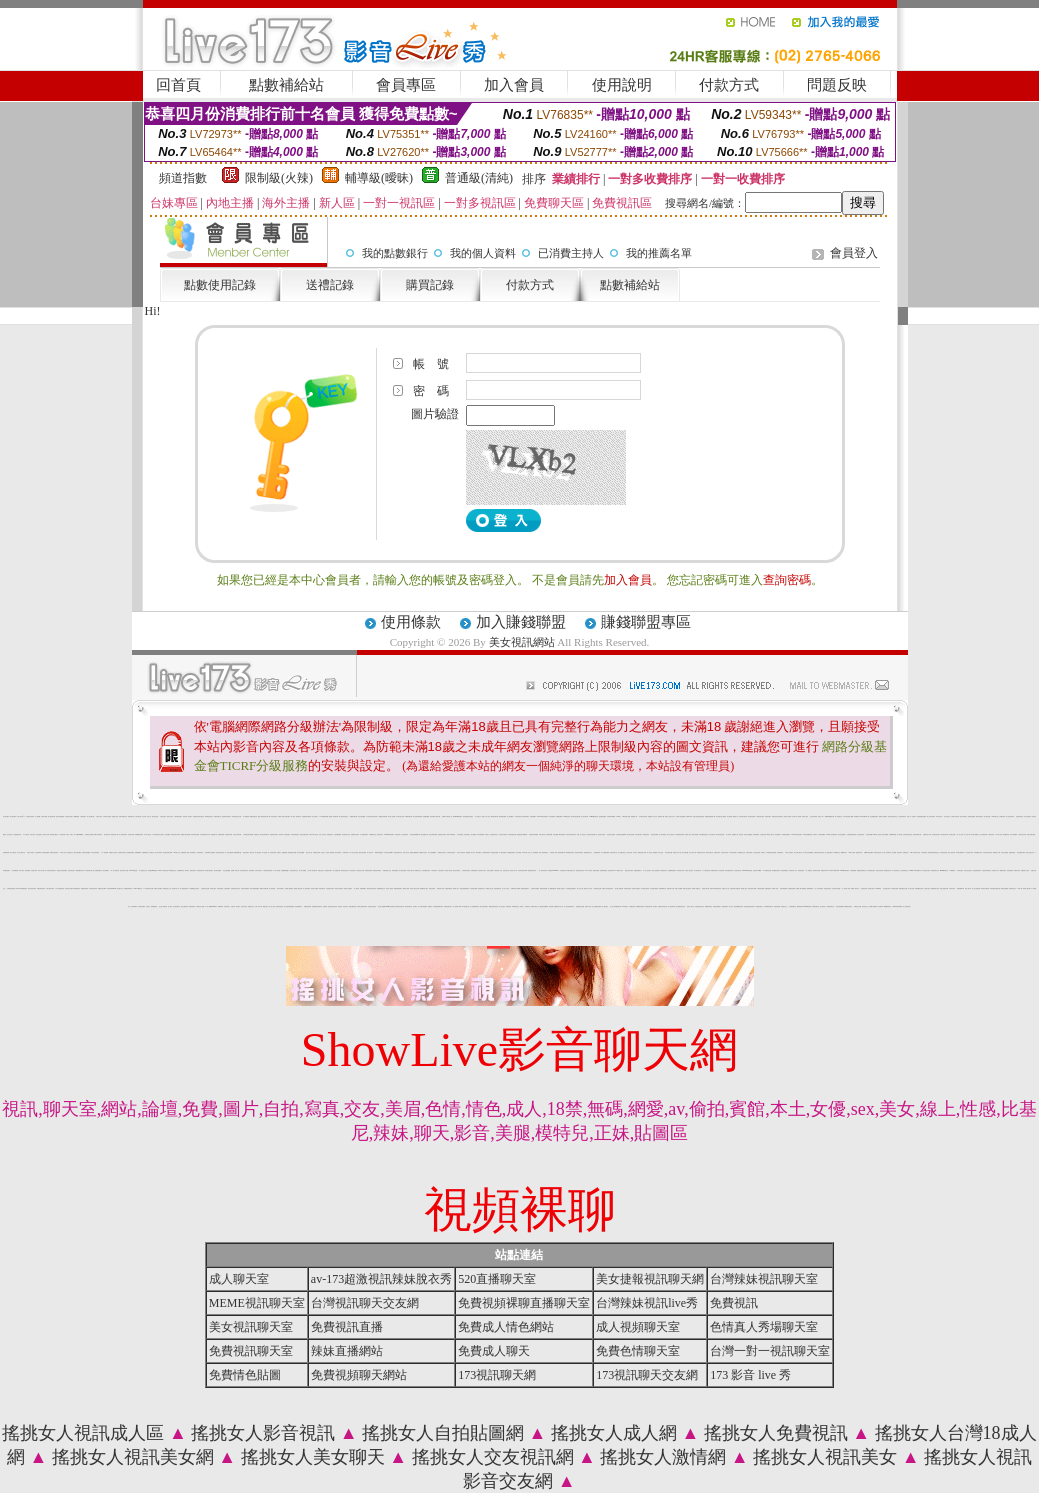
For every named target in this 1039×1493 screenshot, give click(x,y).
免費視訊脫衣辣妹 (532, 870)
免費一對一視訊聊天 (911, 816)
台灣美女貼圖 (44, 816)
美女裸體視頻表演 (874, 816)
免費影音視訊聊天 (580, 870)
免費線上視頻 (744, 888)
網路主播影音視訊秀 (493, 906)
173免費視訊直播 (767, 870)
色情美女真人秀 (995, 870)
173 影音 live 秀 (750, 1375)
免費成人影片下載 (677, 852)
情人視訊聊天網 (671, 906)
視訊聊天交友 (120, 888)
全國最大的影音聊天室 (819, 852)
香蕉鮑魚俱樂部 (130, 852)
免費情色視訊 (646, 834)
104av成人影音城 (877, 834)
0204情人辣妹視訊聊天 (831, 834)
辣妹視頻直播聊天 (786, 834)
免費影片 (279, 852)
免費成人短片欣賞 (588, 888)
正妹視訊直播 (763, 834)
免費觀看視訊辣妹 (139, 834)
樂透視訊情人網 (114, 834)
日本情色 (635, 852)
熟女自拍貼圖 (685, 852)
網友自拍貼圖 (695, 834)
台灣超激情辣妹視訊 (851, 834)
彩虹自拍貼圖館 (361, 816)
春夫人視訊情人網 (42, 870)
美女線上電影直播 (619, 888)
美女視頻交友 (823, 906)
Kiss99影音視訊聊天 (390, 834)
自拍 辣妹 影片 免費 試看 (229, 906)
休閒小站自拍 (406, 852)
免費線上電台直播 (298, 888)
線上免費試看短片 (829, 852)
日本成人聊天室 (147, 834)
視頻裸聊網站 (363, 888)
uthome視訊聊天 (845, 870)
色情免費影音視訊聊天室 (749, 906)
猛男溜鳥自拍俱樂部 (533, 834)
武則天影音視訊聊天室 (571, 834)
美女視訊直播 (987, 816)
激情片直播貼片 (280, 888)
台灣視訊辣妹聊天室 (986, 870)
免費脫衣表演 (717, 852)
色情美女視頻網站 (372, 906)
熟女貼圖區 (473, 834)
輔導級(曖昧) (379, 178)
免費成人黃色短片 (561, 888)
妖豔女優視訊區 (352, 906)
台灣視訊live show (111, 888)
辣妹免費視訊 (801, 870)
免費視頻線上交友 (387, 870)
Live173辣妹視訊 (451, 834)
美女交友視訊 (502, 906)
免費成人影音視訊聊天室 (607, 888)
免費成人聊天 (620, 870)
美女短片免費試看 (163, 906)
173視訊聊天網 (706, 870)
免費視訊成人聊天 (1025, 870)
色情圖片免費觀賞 (873, 906)
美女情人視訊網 (391, 816)
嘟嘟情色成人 (844, 852)
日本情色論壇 (460, 834)
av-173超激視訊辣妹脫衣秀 (381, 1279)
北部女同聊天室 (258, 870)
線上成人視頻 (272, 906)
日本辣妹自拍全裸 (643, 816)
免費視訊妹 (508, 906)
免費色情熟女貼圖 (580, 906)
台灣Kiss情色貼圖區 (868, 852)
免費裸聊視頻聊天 (672, 870)
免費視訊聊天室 (759, 906)
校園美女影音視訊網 (185, 834)
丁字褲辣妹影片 (345, 852)
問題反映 (837, 85)
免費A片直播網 (678, 888)
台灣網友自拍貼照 (122, 852)
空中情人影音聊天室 (886, 852)
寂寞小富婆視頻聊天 (543, 852)
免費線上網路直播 (289, 888)
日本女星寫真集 (1027, 816)
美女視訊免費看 (402, 870)
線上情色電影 (258, 852)
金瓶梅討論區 (1012, 852)
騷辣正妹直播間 (362, 852)
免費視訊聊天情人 (588, 852)
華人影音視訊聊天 (931, 816)
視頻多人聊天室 (690, 906)
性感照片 (487, 834)
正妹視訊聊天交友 (294, 870)
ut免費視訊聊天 (76, 888)
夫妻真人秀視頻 (30, 852)
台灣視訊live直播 (611, 816)
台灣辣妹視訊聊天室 (907, 834)
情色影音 (187, 870)
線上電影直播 (272, 888)
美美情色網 (62, 834)
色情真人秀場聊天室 (764, 1327)
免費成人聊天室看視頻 (801, 888)
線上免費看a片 (510, 816)
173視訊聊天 (434, 870)
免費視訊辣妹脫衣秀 (662, 906)
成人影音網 (899, 834)
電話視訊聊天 (246, 852)
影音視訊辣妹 (405, 834)
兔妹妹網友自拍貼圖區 (210, 852)
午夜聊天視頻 (632, 906)
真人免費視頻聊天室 (474, 906)
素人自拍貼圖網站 (432, 852)
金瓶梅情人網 (735, 834)
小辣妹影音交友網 (1022, 834)
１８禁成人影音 (62, 852)
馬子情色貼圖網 (300, 852)
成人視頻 (293, 816)
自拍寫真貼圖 (869, 834)
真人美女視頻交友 (21, 852)
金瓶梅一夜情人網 (235, 870)
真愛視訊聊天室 (830, 906)
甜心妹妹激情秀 (662, 834)
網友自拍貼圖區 (77, 852)
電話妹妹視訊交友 (345, 870)
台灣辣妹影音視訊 (466, 870)
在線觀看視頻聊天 (511, 852)
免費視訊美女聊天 (442, 834)
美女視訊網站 (522, 642)
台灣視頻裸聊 (853, 870)
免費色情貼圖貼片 (717, 906)
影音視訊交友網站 (611, 834)
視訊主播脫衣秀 (184, 906)
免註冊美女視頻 (886, 888)
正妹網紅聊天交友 (494, 834)
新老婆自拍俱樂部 (86, 852)
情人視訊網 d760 (457, 906)
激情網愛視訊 (154, 906)
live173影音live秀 (834, 870)
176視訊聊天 (625, 906)
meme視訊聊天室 (944, 870)
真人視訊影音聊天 (1010, 816)
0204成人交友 (176, 852)
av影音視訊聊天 (732, 852)
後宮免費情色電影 (1021, 852)
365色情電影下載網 (848, 816)
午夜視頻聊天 (83, 816)
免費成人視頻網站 (348, 888)
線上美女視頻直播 (976, 888)
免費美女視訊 (1017, 870)
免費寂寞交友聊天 (355, 834)
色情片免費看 (490, 870)
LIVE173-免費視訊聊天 (21, 888)
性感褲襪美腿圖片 (285, 870)
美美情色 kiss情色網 (152, 870)
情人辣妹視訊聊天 (123, 834)
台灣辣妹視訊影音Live (621, 834)
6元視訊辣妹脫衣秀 (400, 906)
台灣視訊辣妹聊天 (30, 816)
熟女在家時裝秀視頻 (417, 816)
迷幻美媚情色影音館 (679, 834)
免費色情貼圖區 (971, 816)
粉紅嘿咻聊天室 (180, 870)
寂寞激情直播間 (494, 852)
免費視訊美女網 (316, 852)
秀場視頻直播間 (602, 816)
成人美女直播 (911, 888)
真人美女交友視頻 (354, 852)
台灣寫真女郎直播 (836, 888)
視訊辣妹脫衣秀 (279, 906)
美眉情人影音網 (448, 870)
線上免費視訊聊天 (184, 888)
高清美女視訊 (871, 888)
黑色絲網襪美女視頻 (738, 906)
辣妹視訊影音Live (175, 834)
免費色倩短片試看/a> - (516, 888)
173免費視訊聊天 (871, 870)
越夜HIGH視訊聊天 (457, 816)
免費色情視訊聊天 (41, 888)
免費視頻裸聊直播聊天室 (524, 1303)
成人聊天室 (239, 1279)
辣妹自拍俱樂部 (480, 834)
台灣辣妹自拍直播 (107, 816)
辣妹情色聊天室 (904, 870)
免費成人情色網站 (158, 888)
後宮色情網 (251, 870)
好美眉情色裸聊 (791, 888)
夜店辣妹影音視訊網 (575, 816)
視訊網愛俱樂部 (603, 870)
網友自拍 (252, 852)
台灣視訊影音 (563, 870)
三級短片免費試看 (237, 834)
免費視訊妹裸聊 (368, 870)
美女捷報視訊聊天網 (650, 1279)
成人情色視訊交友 (896, 870)
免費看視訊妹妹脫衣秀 (317, 906)
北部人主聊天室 (322, 834)
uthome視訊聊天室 (390, 906)
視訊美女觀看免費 (60, 816)
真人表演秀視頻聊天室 (569, 906)
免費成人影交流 (489, 888)
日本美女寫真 (939, 816)
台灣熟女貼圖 (952, 834)
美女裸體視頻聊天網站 (438, 906)
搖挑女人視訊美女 (825, 1457)
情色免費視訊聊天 (729, 870)
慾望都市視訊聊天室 (226, 816)
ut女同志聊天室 (709, 852)
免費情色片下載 (996, 852)
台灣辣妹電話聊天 (295, 834)
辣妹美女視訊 (213, 888)
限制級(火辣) (279, 178)
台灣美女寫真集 (724, 852)
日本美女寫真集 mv (388, 852)
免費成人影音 (688, 834)
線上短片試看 (580, 888)
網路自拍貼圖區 (1004, 888)
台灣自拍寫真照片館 (987, 852)
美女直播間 (729, 816)
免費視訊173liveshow (553, 870)
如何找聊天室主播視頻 (721, 816)
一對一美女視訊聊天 (818, 888)
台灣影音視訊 (163, 816)
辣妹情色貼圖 (549, 834)
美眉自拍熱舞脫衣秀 (464, 888)
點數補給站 (286, 85)
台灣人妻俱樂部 (1013, 834)
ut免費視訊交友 (172, 870)
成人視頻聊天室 (638, 1327)
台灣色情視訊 (441, 870)
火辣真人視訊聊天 (789, 852)
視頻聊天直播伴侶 (220, 852)
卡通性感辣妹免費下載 (995, 888)
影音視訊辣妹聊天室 (264, 834)
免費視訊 (325, 906)
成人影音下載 (967, 834)
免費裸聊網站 (138, 852)
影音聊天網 (880, 906)
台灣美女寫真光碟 (955, 816)
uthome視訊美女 (808, 906)
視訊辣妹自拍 (107, 834)
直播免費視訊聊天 (977, 870)
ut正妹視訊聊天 (979, 816)
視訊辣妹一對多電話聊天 (284, 834)
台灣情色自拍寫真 (743, 816)
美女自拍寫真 (13, 852)
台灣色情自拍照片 (69, 816)
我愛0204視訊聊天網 (830, 816)
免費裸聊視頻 (145, 852)
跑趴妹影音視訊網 (720, 834)
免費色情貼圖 (777, 906)
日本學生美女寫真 (400, 816)
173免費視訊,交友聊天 (194, 888)
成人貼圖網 (37, 816)
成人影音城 (728, 834)
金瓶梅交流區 (115, 816)
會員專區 (406, 85)
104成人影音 (999, 834)
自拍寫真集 (899, 852)
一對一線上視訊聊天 (646, 870)
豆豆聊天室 (151, 852)
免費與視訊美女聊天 (235, 888)
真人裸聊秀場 (246, 816)
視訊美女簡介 (380, 834)
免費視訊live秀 (960, 888)
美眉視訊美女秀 (613, 852)
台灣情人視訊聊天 (689, 870)
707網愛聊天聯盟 (324, 816)
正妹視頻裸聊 (38, 852)
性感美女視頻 (864, 888)
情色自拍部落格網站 (254, 888)
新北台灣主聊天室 (798, 852)
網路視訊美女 (664, 870)
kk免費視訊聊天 (887, 906)
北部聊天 (763, 852)
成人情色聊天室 (697, 870)
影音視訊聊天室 (176, 906)
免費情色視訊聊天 (274, 834)
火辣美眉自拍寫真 (330, 888)
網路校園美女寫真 (80, 870)
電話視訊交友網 (360, 870)
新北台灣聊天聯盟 (433, 834)
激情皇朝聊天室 (497, 888)
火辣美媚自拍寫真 (486, 852)
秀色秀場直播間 (783, 888)
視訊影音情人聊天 (482, 870)
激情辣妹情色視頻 (54, 852)
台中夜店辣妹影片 (902, 816)
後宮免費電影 (756, 834)
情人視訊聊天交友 (143, 870)
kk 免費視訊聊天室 (769, 906)
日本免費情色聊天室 (703, 834)
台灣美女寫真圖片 (209, 870)
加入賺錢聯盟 (521, 622)
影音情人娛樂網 (381, 906)
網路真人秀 (735, 816)
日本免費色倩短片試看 (205, 834)
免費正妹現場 (749, 852)
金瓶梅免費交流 (98, 870)
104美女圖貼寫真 (960, 852)
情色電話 (741, 834)
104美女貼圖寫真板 (807, 834)
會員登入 (854, 253)
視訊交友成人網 (513, 870)
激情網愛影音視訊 (776, 870)
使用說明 (622, 85)
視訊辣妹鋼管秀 (784, 870)
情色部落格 (27, 870)
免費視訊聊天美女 (448, 906)
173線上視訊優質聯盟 (808, 852)
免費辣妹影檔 (221, 834)
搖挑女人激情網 (663, 1457)
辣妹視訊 (655, 906)
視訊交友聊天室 (456, 870)
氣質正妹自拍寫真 (687, 888)
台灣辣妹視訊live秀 (522, 870)
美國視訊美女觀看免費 (522, 834)
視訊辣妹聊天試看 (917, 834)
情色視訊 (340, 906)
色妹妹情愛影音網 (512, 834)
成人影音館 (649, 852)
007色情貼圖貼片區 (423, 834)
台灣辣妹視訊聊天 (11, 888)
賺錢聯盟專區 (646, 622)
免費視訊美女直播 (642, 852)
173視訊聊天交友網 (148, 888)
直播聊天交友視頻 (113, 852)
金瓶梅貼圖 (284, 852)
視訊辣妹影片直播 (124, 870)
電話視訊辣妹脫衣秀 (371, 888)
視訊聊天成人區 (175, 888)
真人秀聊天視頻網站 (422, 906)
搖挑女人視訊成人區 (83, 1433)
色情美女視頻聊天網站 (362, 906)
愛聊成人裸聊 (406, 888)
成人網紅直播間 (502, 852)
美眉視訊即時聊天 (377, 870)
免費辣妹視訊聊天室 (861, 870)
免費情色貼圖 (596, 870)
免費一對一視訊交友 (581, 834)
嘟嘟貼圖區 (76, 816)
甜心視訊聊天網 (584, 816)
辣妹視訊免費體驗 (414, 834)
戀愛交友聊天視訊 (629, 870)
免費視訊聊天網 (307, 906)
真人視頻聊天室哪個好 (543, 906)
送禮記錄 (330, 285)
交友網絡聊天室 (792, 906)
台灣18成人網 (258, 906)
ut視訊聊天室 (465, 906)
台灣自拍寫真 (712, 834)
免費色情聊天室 (217, 816)
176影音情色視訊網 (267, 870)
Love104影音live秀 (897, 906)
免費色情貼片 (330, 834)
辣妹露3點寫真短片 (51, 870)
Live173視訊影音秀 (162, 870)
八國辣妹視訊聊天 (178, 816)
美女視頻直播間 (217, 870)
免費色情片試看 (670, 888)
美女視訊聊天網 (51, 816)
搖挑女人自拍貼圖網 (443, 1433)
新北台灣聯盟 (885, 834)
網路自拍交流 (321, 870)
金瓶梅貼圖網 (426, 816)
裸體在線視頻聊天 (379, 852)
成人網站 (170, 906)
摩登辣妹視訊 (274, 816)
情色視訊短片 (353, 870)
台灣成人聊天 (99, 816)
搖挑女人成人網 (614, 1433)
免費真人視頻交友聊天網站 (284, 816)
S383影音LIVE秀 (864, 816)
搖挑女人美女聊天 (313, 1457)
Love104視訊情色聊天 (542, 816)
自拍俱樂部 (167, 834)
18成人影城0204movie (210, 906)
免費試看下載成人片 (54, 834)
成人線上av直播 (302, 870)
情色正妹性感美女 (968, 870)
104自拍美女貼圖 (626, 816)
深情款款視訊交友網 (236, 816)
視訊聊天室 (345, 906)
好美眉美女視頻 (627, 888)
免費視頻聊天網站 (128, 888)
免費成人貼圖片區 (696, 888)
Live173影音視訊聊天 (797, 834)
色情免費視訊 (1010, 870)
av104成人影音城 (313, 834)
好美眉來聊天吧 (448, 888)
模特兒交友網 (46, 834)
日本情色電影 (924, 852)
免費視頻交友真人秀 (558, 906)
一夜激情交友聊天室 (441, 852)
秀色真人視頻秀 (389, 888)
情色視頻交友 (70, 852)
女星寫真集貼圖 (943, 852)
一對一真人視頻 (959, 834)
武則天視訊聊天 (638, 834)
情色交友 (323, 852)
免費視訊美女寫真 (701, 852)
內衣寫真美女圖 (668, 852)
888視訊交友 (837, 852)
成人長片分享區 (505, 888)
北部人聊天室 (542, 834)
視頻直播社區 (322, 888)
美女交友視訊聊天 (656, 870)
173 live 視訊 (878, 888)
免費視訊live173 (825, 870)
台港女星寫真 (39, 834)
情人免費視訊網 (336, 870)
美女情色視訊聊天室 (892, 816)
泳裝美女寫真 (34, 870)
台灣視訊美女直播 (205, 888)
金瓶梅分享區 (859, 852)
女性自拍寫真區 (756, 852)
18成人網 (1019, 888)
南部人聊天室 (968, 888)
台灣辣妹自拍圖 (894, 888)
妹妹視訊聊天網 (648, 906)
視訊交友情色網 (879, 870)
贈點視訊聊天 (800, 906)
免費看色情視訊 (708, 906)
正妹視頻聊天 (227, 888)
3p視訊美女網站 (760, 816)
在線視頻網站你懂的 (921, 816)
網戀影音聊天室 (253, 816)
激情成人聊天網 (1026, 888)
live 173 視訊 (588, 870)
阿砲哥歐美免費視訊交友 (933, 852)
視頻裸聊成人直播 (185, 852)
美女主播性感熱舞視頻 (289, 906)
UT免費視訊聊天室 (848, 906)
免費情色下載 (661, 816)
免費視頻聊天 (768, 888)
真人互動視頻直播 (983, 834)
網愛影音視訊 (1003, 870)
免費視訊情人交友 (167, 888)
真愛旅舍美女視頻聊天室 (777, 816)
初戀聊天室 (256, 834)
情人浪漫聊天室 (838, 816)
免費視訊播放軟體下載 (710, 816)
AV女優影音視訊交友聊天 (158, 834)
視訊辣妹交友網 (68, 888)
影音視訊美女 (960, 870)
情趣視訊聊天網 (353, 816)
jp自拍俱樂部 (562, 834)
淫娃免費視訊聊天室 (680, 906)
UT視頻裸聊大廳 (238, 852)
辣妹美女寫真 (805, 816)
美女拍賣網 (518, 852)
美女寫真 (144, 816)
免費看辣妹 (220, 906)
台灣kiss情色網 (892, 834)
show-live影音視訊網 (747, 870)
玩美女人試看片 (69, 834)
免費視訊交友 (251, 906)
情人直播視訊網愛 (605, 852)
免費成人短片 (456, 888)
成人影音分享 (370, 852)
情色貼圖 (894, 852)
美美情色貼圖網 (45, 852)
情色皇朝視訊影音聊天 (468, 816)
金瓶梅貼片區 (214, 834)
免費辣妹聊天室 (714, 870)
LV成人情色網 (276, 870)
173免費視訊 (952, 870)
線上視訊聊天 (605, 906)
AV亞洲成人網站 (969, 852)
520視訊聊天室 (515, 906)
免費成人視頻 (775, 888)
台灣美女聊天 (952, 888)
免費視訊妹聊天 (328, 870)
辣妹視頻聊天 (200, 852)
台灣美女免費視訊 (245, 888)
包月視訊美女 (947, 816)
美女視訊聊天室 (737, 870)
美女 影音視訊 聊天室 (344, 816)
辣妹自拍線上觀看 (752, 888)
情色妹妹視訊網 (751, 816)
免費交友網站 (432, 888)
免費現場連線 (597, 852)
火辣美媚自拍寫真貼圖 (248, 834)
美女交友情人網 (692, 852)
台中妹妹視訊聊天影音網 (371, 816)
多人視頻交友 (478, 816)
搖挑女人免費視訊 (776, 1433)
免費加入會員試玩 (855, 888)
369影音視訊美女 (209, 816)
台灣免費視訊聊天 (426, 870)
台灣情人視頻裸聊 (330, 852)
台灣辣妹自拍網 (760, 888)
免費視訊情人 (906, 852)
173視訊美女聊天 (926, 870)
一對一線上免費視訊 (114, 870)
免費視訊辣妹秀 (84, 888)
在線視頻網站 (134, 906)
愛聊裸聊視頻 (810, 888)
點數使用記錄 (220, 285)
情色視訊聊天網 (200, 870)
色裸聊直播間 (559, 816)
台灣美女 (148, 906)
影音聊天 (815, 834)
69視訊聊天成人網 (89, 870)
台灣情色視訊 (518, 816)
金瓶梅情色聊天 (887, 870)
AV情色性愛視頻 (229, 852)
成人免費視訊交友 (622, 852)
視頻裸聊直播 (6, 852)
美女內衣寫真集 (158, 852)
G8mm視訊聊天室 (593, 816)
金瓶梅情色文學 (741, 852)
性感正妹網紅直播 (304, 834)
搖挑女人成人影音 (486, 816)
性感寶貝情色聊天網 (306, 816)
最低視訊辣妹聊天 (579, 852)
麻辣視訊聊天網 (494, 816)
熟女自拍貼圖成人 (842, 834)
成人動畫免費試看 (552, 888)
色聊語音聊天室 (827, 888)
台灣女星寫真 (138, 816)
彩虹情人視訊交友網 (414, 888)
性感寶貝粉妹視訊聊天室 (198, 816)
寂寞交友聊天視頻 (1031, 834)
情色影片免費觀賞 (748, 834)
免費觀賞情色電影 (640, 906)
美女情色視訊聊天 (32, 888)
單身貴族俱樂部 (502, 816)
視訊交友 (731, 906)
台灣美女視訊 (927, 888)
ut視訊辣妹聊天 (525, 816)
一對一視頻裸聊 (104, 852)
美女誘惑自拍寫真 (645, 888)
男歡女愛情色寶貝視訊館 (698, 816)
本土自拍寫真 (26, 834)
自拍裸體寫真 (780, 852)
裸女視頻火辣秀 (680, 870)
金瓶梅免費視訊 (637, 870)
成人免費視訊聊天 (364, 834)
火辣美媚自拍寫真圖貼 (771, 852)
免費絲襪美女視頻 (919, 888)
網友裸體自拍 (1006, 834)
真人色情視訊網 (906, 906)
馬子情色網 (264, 852)
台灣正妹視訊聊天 (50, 888)
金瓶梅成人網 (634, 816)
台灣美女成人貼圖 (200, 906)
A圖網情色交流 (372, 834)
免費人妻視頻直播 (944, 888)
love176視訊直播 (133, 870)
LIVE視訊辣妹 (566, 816)
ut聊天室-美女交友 (571, 870)
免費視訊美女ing (102, 888)
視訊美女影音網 (601, 834)
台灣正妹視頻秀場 (95, 852)
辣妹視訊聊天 (768, 816)
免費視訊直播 (347, 1327)
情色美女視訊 (244, 906)
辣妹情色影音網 (877, 852)
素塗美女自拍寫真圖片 (62, 870)
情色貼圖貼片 (778, 834)
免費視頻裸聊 (474, 870)
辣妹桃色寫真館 (228, 834)
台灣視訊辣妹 (1002, 816)
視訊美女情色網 (630, 834)
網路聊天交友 (418, 870)
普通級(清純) (479, 178)
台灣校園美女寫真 (978, 852)
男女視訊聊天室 (860, 834)
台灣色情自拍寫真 (451, 852)
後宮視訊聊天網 (944, 834)
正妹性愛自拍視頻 (654, 888)
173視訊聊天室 (994, 816)
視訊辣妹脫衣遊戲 (195, 834)
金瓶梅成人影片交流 (652, 816)
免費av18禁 (689, 816)
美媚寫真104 (131, 816)
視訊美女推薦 (131, 834)
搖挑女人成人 (821, 816)
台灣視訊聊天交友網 (365, 1303)
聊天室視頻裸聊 (839, 906)
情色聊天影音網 (816, 870)
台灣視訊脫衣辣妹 (93, 888)
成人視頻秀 (356, 888)
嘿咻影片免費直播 (264, 888)
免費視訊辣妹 (193, 870)
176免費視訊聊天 (60, 888)
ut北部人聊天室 (770, 834)
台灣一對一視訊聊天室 (770, 1351)
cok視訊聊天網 (408, 816)
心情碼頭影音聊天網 (382, 816)
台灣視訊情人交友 (498, 870)
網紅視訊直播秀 (654, 834)
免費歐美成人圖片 (424, 888)
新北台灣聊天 (338, 852)
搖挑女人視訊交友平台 (670, 816)
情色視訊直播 (155, 816)
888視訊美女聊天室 (915, 852)
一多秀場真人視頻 (553, 852)
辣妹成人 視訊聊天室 (524, 906)
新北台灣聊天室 (963, 816)
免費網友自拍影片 (423, 852)
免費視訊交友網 (857, 906)
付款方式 (729, 85)
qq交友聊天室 (816, 906)
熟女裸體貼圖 (15, 870)
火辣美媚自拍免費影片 (571, 888)
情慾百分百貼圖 (787, 816)
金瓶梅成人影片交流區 (658, 852)
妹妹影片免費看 (314, 888)
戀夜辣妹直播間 (543, 888)
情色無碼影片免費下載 (435, 816)
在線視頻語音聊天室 (699, 906)
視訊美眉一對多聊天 (187, 816)
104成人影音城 (851, 852)
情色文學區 (629, 852)
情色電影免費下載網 (167, 852)
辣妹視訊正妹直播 (89, 834)
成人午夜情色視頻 (272, 852)
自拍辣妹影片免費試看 (735, 888)
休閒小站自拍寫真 (461, 852)
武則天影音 (32, 834)
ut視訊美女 (265, 906)
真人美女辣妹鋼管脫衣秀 (615, 906)
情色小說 (149, 816)
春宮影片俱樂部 (974, 834)
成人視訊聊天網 (90, 816)
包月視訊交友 (10, 834)
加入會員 (514, 85)
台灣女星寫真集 (813, 816)
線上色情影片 (315, 816)
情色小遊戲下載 (951, 852)
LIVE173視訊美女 (137, 888)
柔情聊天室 (298, 816)
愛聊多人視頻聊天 (883, 816)
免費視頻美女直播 (903, 888)
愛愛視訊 (430, 906)
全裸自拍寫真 (991, 834)
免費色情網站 (192, 906)
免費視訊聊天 (725, 906)
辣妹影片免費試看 (985, 888)
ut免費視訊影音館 (570, 852)
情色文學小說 (309, 852)
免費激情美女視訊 (935, 888)
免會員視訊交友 (1012, 888)
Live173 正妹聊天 (98, 834)
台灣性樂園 (555, 834)
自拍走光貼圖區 (1004, 852)
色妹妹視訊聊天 (71, 870)
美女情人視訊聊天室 (312, 870)
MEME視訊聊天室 (257, 1303)
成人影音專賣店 (306, 888)
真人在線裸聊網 (534, 852)
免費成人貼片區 (725, 888)
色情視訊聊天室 (1019, 816)
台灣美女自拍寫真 (503, 834)
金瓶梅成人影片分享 (470, 852)
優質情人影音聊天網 (333, 816)
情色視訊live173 (612, 870)
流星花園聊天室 (298, 906)
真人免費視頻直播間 (596, 906)
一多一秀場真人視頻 (845, 888)
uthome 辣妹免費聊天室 (914, 870)
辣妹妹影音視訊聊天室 (592, 834)
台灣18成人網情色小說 (447, 816)
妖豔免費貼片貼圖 (292, 852)
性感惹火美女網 (705, 888)
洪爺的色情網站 (141, 906)
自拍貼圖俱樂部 (337, 834)
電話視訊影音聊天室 (332, 906)
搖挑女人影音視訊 (263, 1433)
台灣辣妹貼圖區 (821, 834)
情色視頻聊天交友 (398, 852)
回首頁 (178, 85)
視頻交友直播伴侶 (339, 888)
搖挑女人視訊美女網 (133, 1457)
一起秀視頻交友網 (597, 888)
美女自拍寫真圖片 (484, 906)
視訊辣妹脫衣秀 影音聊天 (410, 906)
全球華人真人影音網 (796, 816)
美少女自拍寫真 (670, 834)
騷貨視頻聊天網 (561, 852)
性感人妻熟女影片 (1030, 852)
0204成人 (619, 816)
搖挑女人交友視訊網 (493, 1457)
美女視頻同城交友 (244, 870)
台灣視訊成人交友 (793, 870)
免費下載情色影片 (123, 816)
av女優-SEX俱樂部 (78, 834)
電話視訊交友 (865, 906)
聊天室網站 (478, 852)
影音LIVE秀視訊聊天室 (715, 888)
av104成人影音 (525, 852)
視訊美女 (238, 906)
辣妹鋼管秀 (856, 816)
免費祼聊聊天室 (662, 888)
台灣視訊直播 (220, 888)
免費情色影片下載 (927, 834)
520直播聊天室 (497, 1279)
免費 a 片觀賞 (534, 906)
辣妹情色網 (721, 870)
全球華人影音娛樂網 (680, 816)
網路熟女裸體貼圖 (414, 852)
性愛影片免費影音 (636, 888)
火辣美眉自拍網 (473, 888)
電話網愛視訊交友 (381, 888)
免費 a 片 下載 (588, 906)
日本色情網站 (552, 816)
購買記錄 (430, 285)
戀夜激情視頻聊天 (398, 888)
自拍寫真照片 (467, 834)
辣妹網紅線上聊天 (346, 834)
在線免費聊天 (533, 816)
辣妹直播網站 (395, 870)
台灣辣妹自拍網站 (535, 888)
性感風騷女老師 (17, 834)
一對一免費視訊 (808, 870)
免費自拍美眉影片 (525, 888)
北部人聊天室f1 (20, 816)
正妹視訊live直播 (757, 870)
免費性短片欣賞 (440, 888)
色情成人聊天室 (410, 870)
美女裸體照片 (106, 870)
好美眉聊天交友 (481, 888)
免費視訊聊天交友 (935, 870)
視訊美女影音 (170, 816)
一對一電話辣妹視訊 (542, 870)
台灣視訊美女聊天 (936, 834)
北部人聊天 (21, 870)
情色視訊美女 (398, 834)
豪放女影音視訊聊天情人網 (264, 816)
